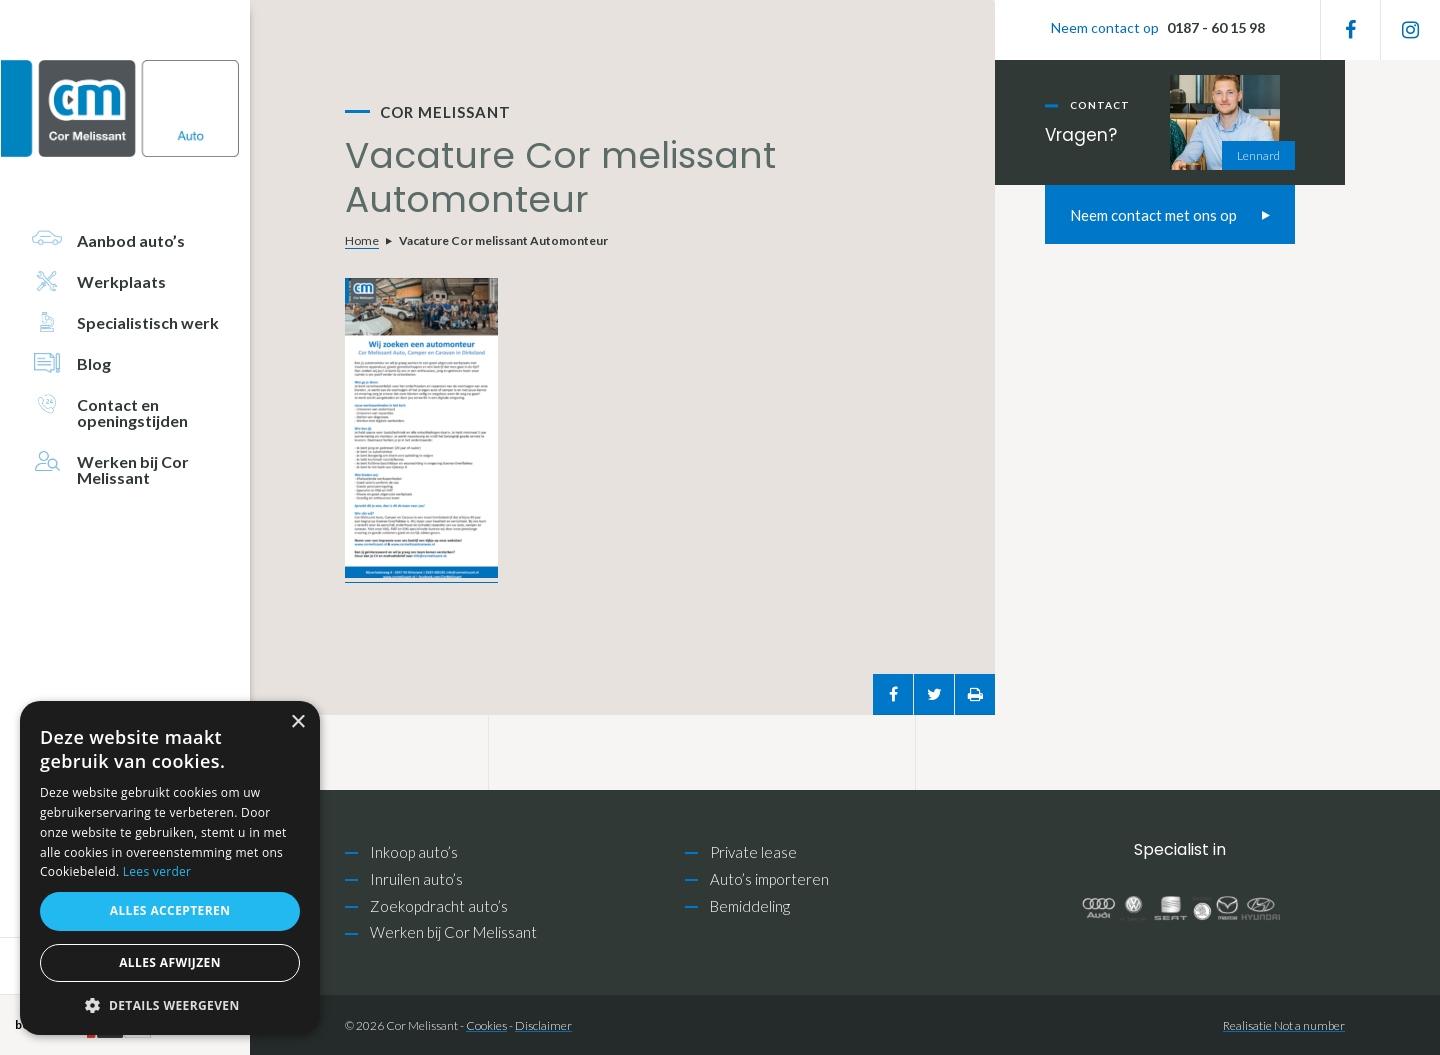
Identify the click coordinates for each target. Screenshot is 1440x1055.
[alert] (170, 868)
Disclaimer (543, 1025)
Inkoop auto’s (414, 852)
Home (362, 240)
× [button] (297, 722)
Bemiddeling (750, 906)
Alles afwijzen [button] (170, 962)
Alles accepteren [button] (170, 910)
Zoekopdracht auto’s (439, 906)
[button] (170, 1005)
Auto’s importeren (769, 879)
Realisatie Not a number (1284, 1025)
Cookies (486, 1025)
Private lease (753, 852)
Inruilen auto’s (416, 879)
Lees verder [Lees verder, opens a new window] (157, 871)
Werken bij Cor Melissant (453, 932)
